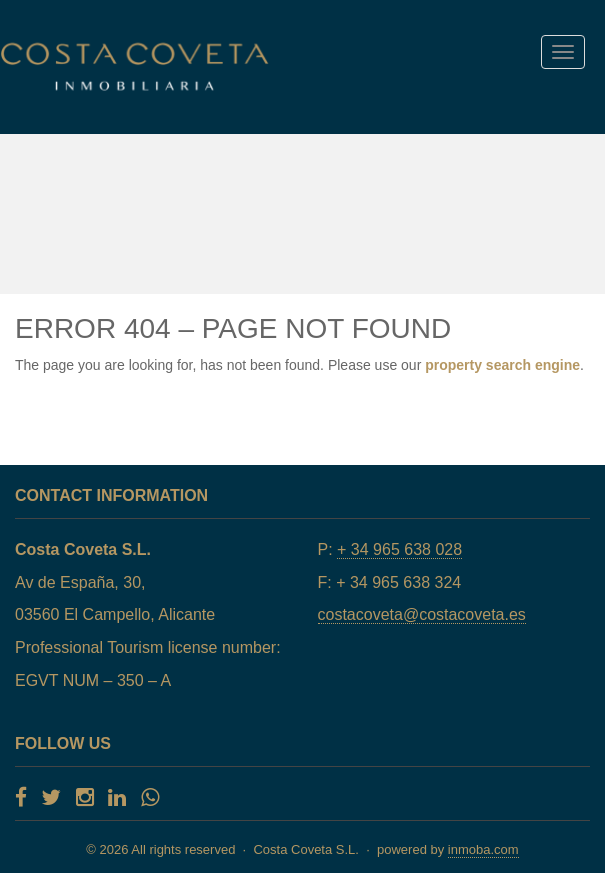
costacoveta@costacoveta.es (422, 614)
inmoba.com (483, 849)
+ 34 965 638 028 (399, 549)
